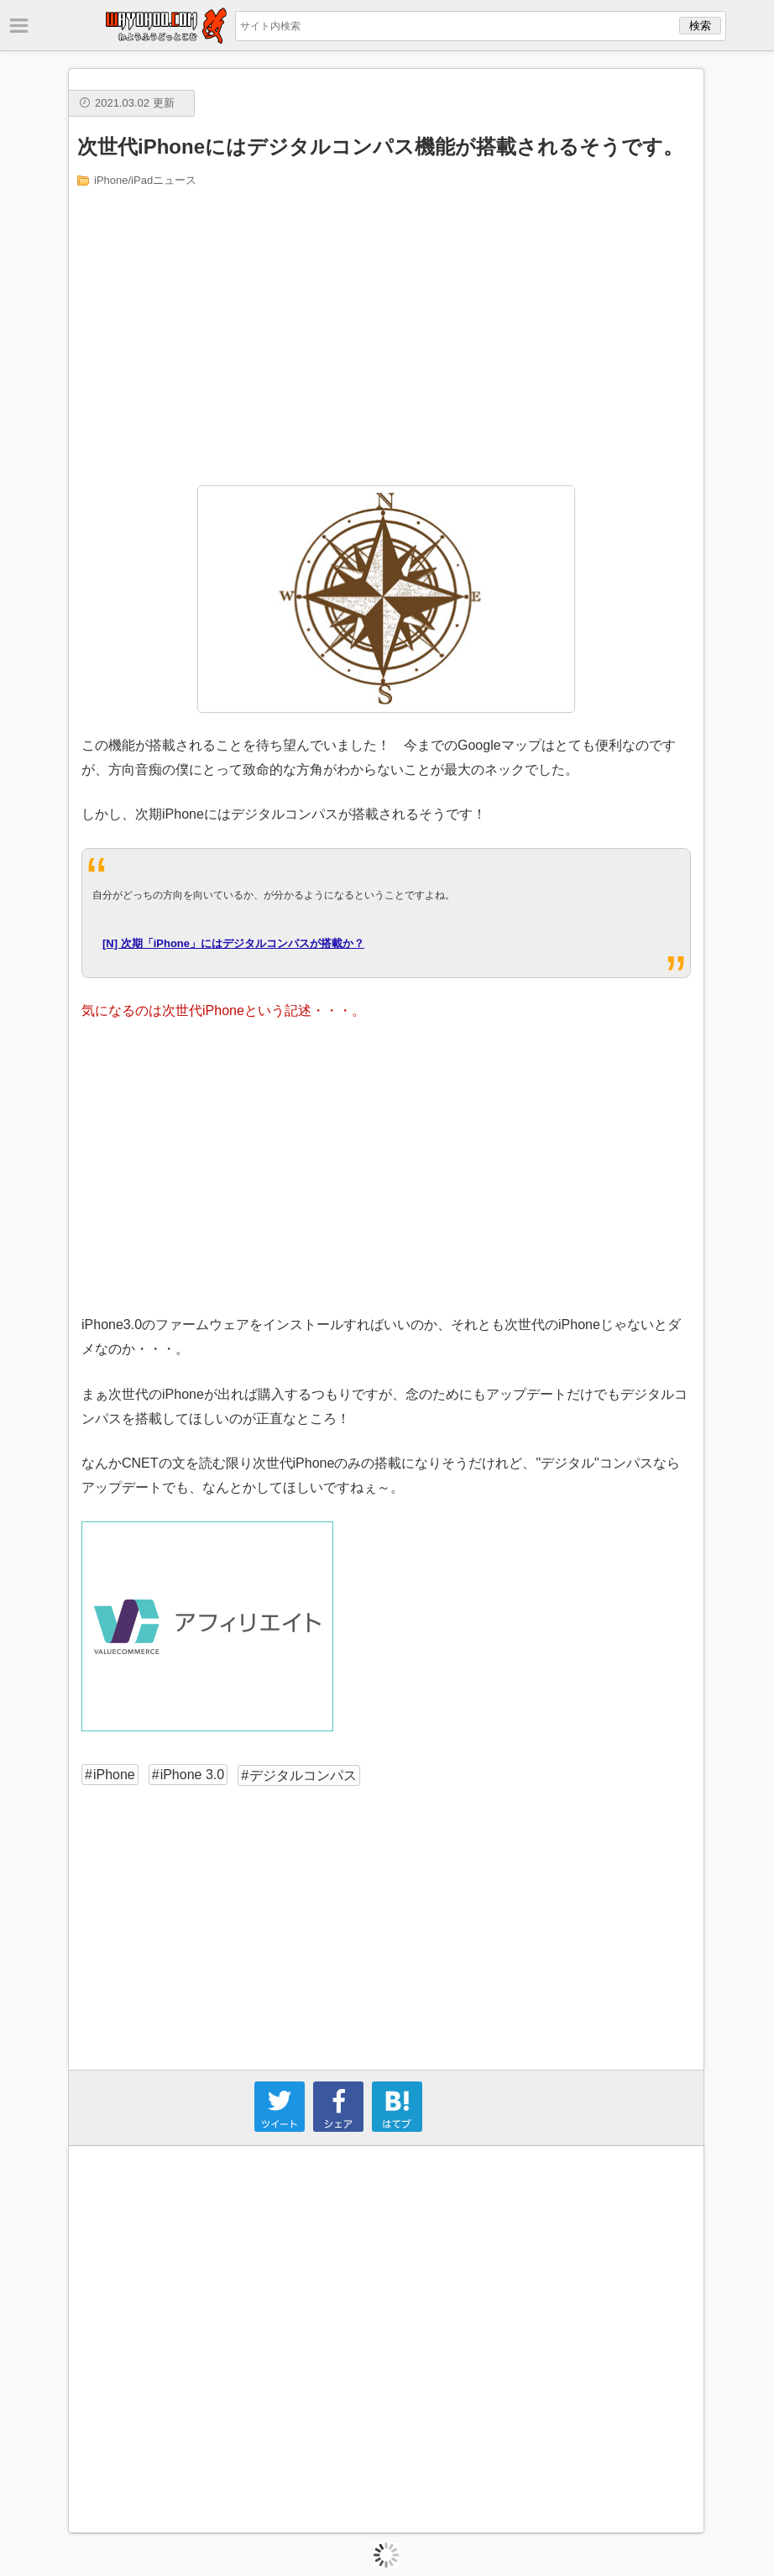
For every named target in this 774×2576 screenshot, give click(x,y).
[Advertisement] (387, 335)
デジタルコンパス (303, 1775)
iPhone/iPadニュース (145, 180)
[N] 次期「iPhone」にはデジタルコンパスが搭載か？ (233, 943)
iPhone (114, 1774)
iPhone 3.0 (192, 1774)
